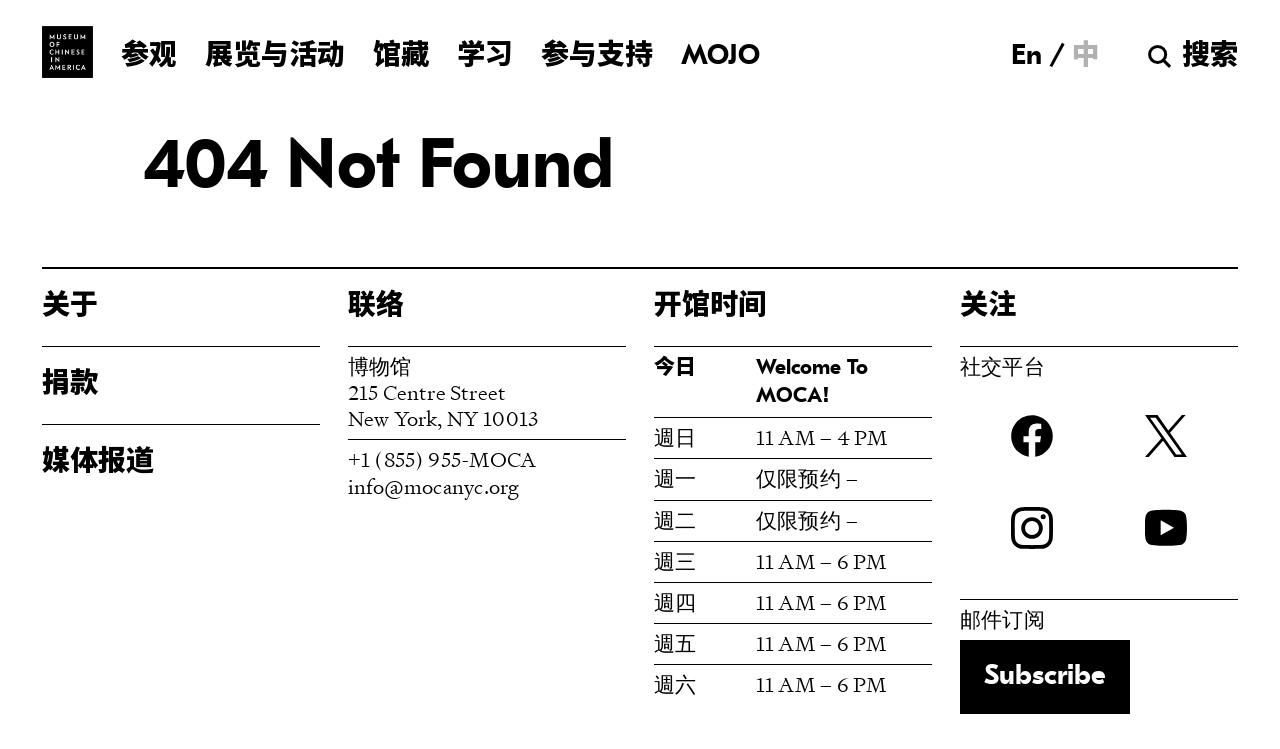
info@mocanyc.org (433, 486)
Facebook (1032, 436)
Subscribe (1045, 677)
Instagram (1032, 528)
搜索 (1210, 57)
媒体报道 (98, 463)
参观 (149, 57)
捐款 (70, 385)
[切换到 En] (1026, 56)
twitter (1166, 436)
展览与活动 (275, 57)
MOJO (720, 57)
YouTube (1166, 528)
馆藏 (401, 57)
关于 (70, 307)
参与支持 (597, 57)
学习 (485, 57)
